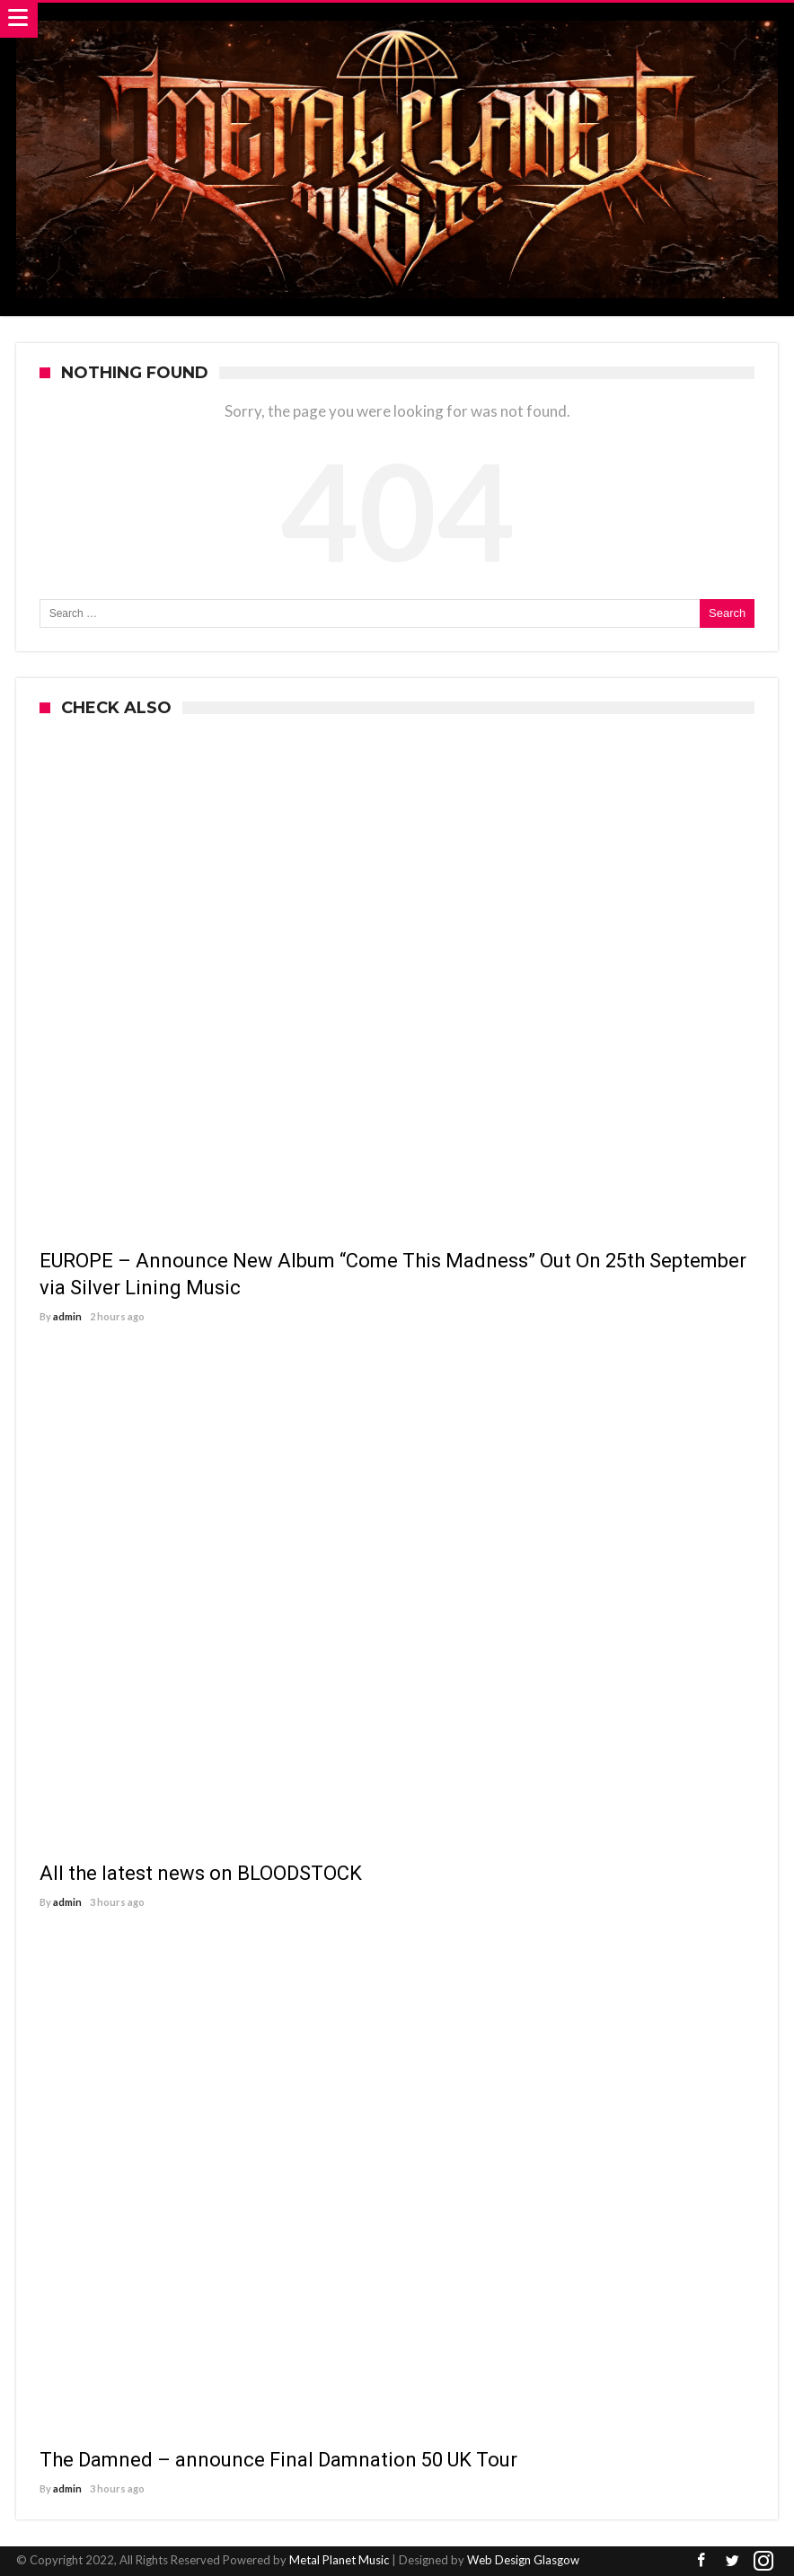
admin (67, 1316)
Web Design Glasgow (523, 2560)
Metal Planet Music (339, 2560)
